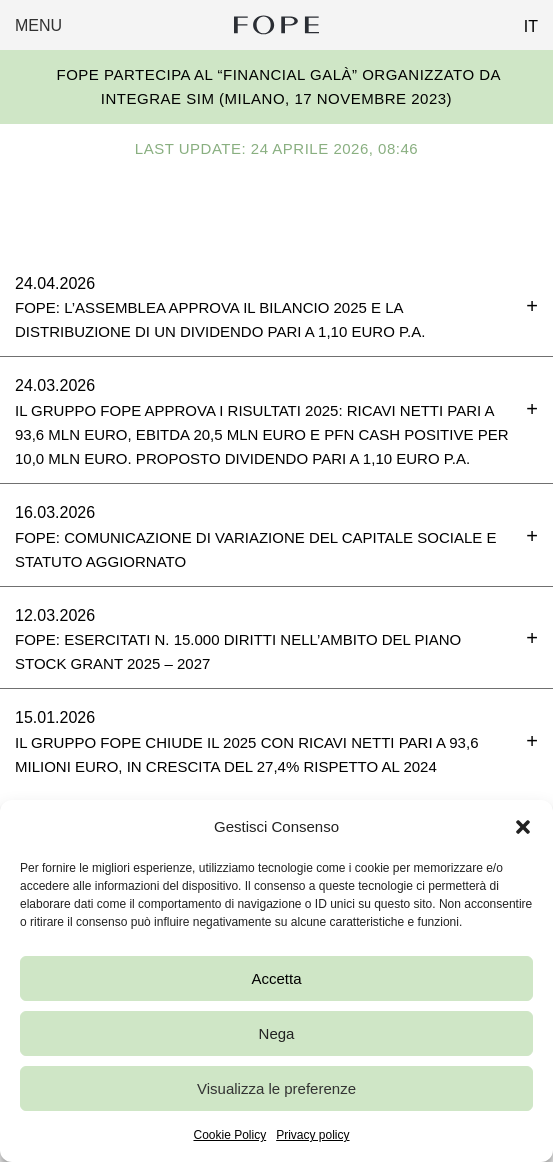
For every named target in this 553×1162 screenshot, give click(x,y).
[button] (523, 827)
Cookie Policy (229, 1135)
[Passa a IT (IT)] (523, 21)
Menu (38, 25)
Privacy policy (312, 1135)
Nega (277, 1033)
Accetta (276, 978)
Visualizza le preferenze (276, 1088)
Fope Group (276, 25)
